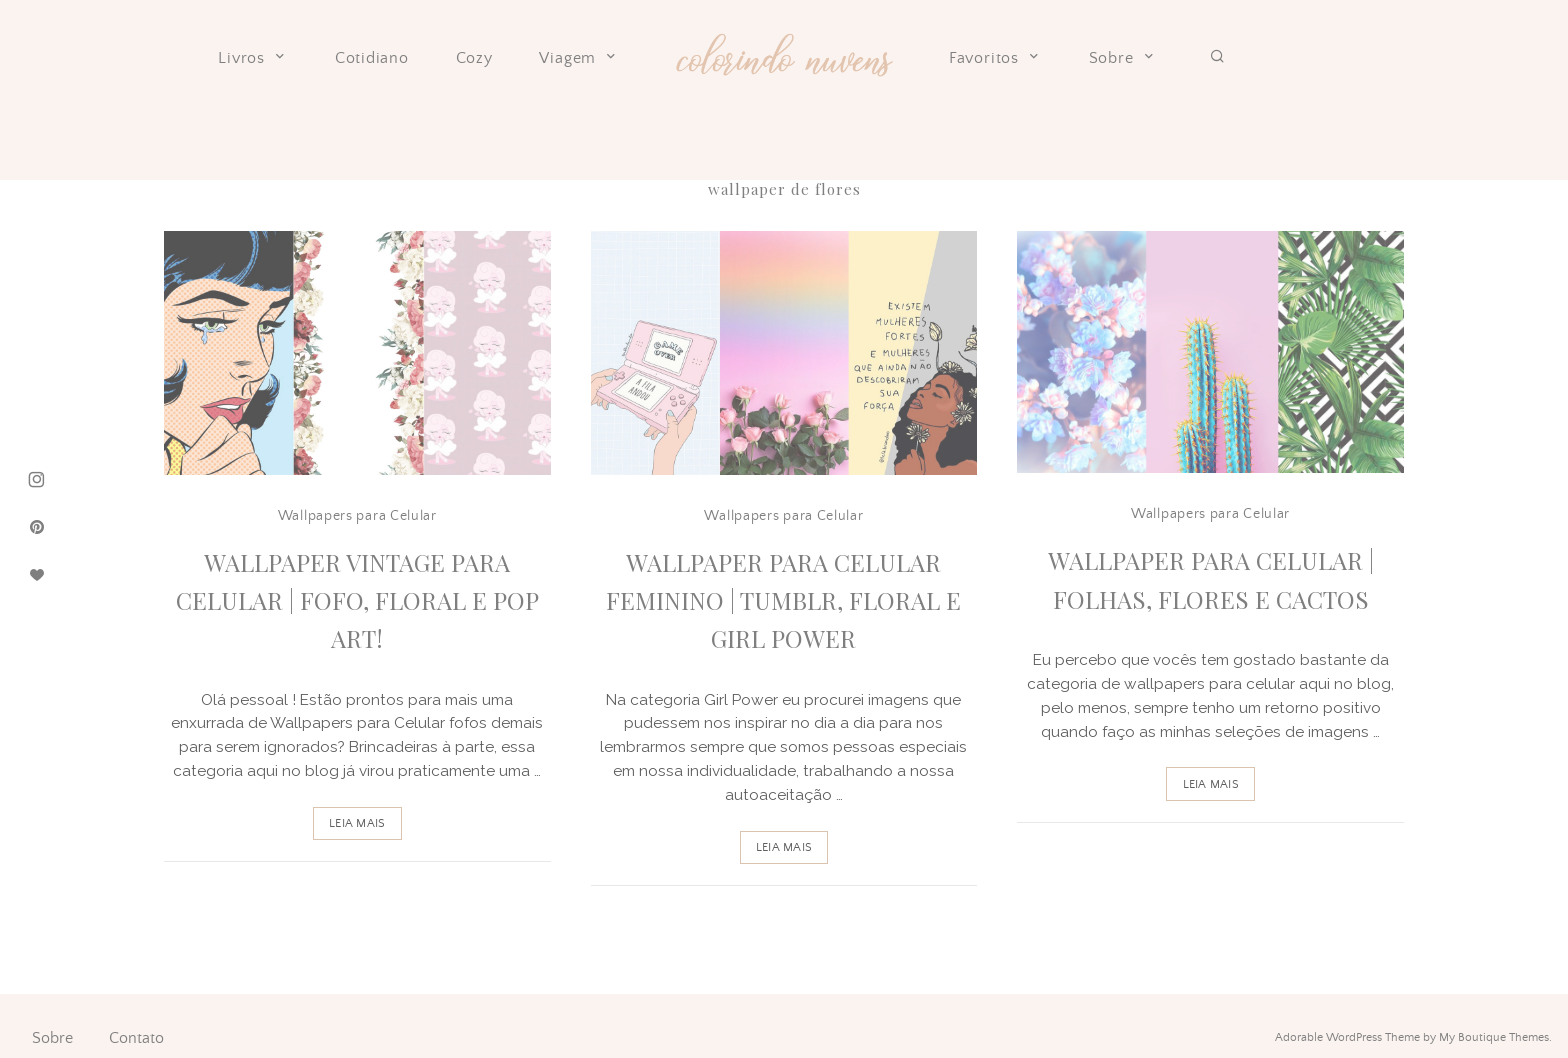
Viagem (579, 58)
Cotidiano (372, 58)
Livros (253, 58)
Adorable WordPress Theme (1347, 1037)
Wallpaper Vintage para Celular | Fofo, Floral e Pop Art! (357, 600)
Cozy (474, 58)
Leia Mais (357, 823)
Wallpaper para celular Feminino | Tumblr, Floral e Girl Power (783, 600)
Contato (136, 1038)
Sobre (1123, 58)
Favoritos (995, 58)
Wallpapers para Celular (357, 516)
